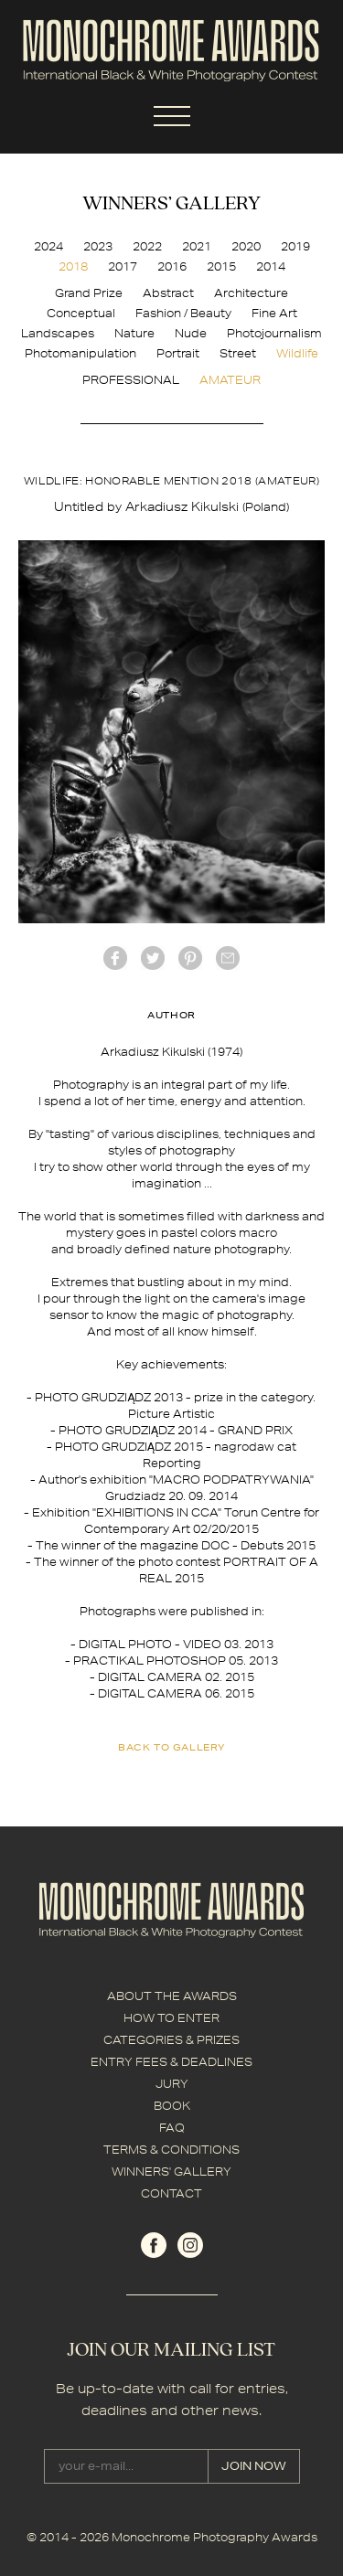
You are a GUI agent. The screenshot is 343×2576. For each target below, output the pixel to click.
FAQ (172, 2127)
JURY (171, 2084)
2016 (172, 266)
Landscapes (57, 333)
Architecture (251, 293)
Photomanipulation (80, 353)
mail (228, 958)
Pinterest (190, 958)
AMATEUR (230, 380)
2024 (48, 246)
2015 (221, 266)
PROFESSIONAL (130, 380)
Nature (134, 333)
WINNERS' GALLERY (171, 2171)
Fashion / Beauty (183, 313)
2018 (73, 266)
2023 (98, 246)
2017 (122, 266)
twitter (153, 958)
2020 (246, 246)
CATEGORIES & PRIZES (171, 2040)
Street (238, 353)
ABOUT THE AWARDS (172, 1996)
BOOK (172, 2105)
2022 (147, 246)
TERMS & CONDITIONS (171, 2149)
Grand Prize (89, 293)
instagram (190, 2245)
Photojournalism (274, 333)
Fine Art (274, 313)
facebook (115, 958)
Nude (191, 333)
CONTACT (171, 2193)
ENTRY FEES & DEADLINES (171, 2062)
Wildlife (297, 353)
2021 (196, 246)
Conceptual (81, 313)
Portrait (177, 353)
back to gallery (171, 1746)
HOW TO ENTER (171, 2018)
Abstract (168, 293)
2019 (295, 246)
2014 (270, 266)
